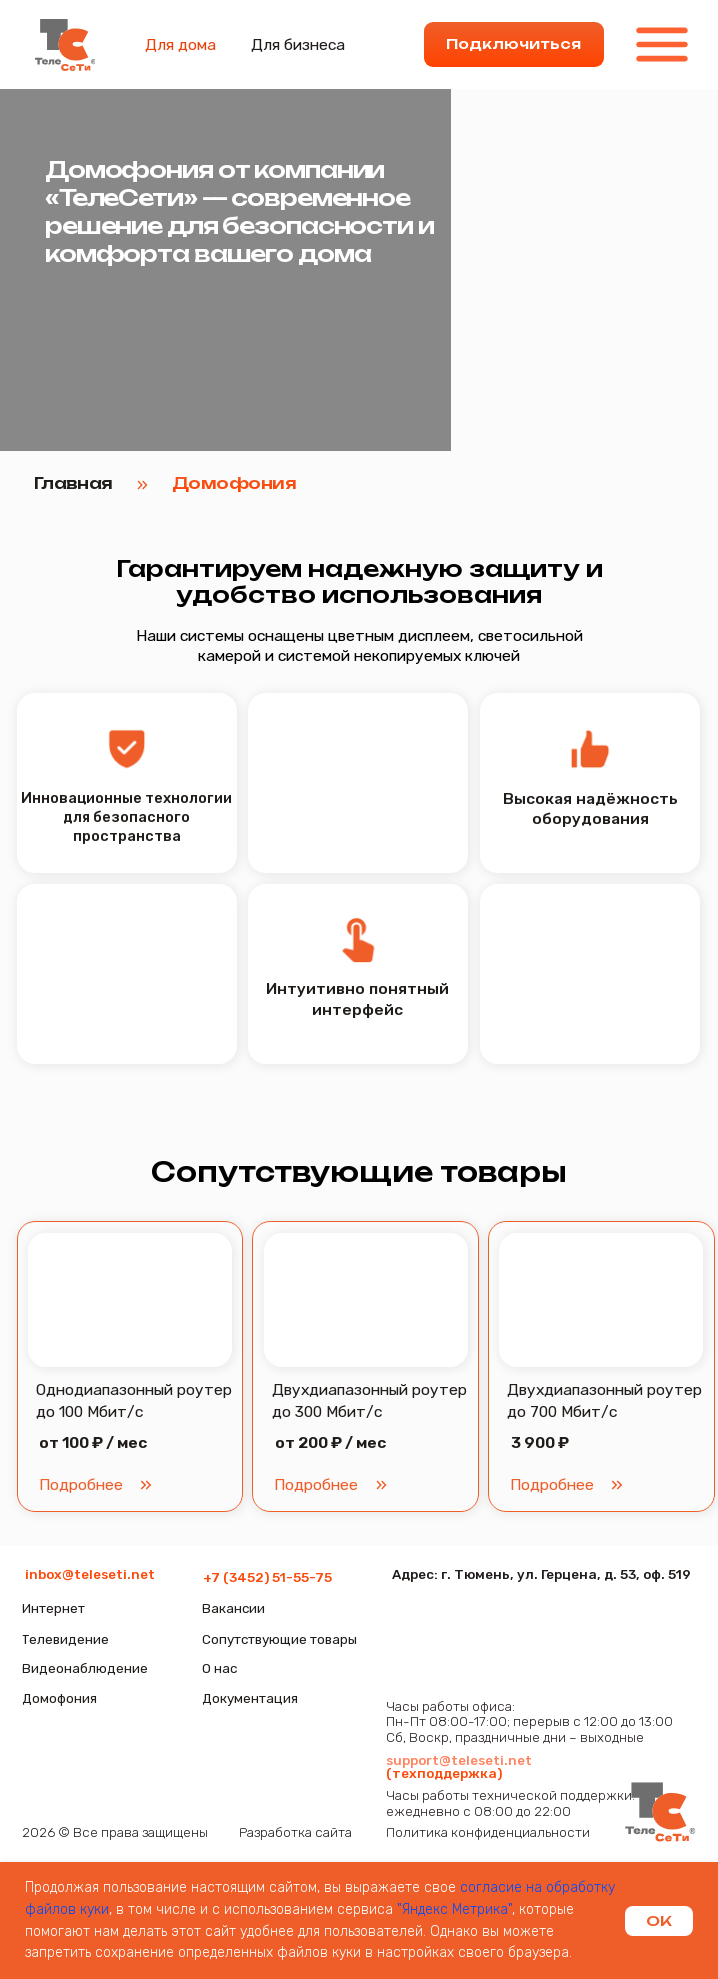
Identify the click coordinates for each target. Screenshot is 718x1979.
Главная (73, 483)
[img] (660, 1813)
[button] (366, 1300)
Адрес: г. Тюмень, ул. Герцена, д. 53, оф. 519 (541, 1574)
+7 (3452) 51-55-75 (267, 1577)
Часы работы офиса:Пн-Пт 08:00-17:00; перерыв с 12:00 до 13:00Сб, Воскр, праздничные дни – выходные (529, 1721)
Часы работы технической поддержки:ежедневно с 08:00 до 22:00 (510, 1803)
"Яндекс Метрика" (454, 1909)
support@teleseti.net (459, 1760)
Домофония (234, 483)
